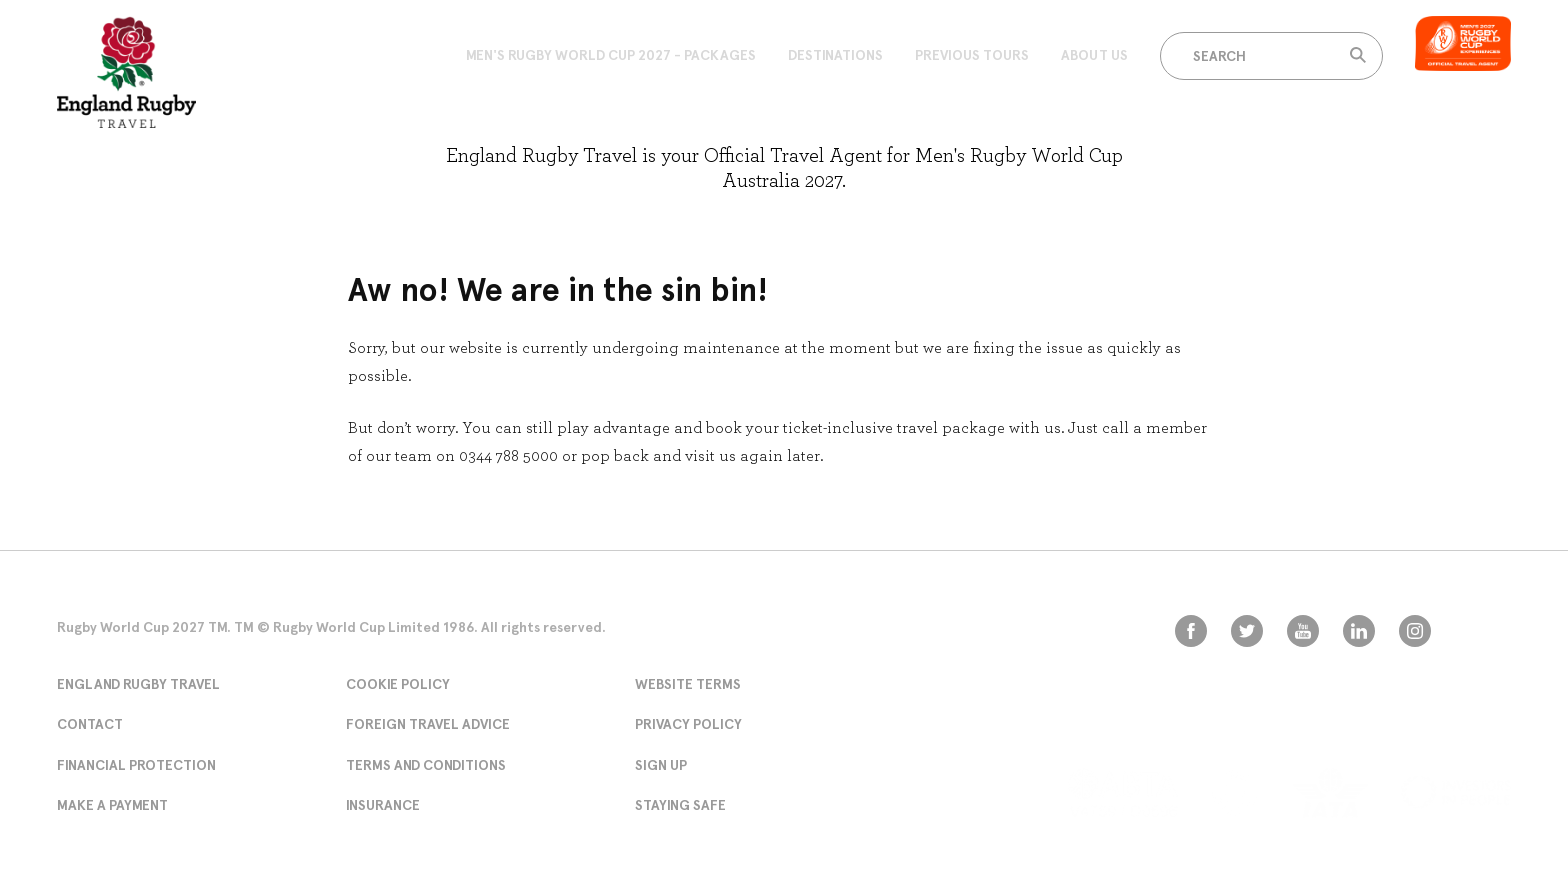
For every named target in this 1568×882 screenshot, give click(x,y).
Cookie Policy (398, 684)
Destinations (835, 55)
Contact (90, 724)
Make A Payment (112, 805)
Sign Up (661, 765)
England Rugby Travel (138, 684)
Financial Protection (136, 765)
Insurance (383, 805)
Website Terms (688, 684)
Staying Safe (680, 805)
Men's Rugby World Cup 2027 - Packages (611, 55)
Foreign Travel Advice (428, 724)
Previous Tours (972, 55)
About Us (1094, 55)
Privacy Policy (688, 724)
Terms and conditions (426, 765)
